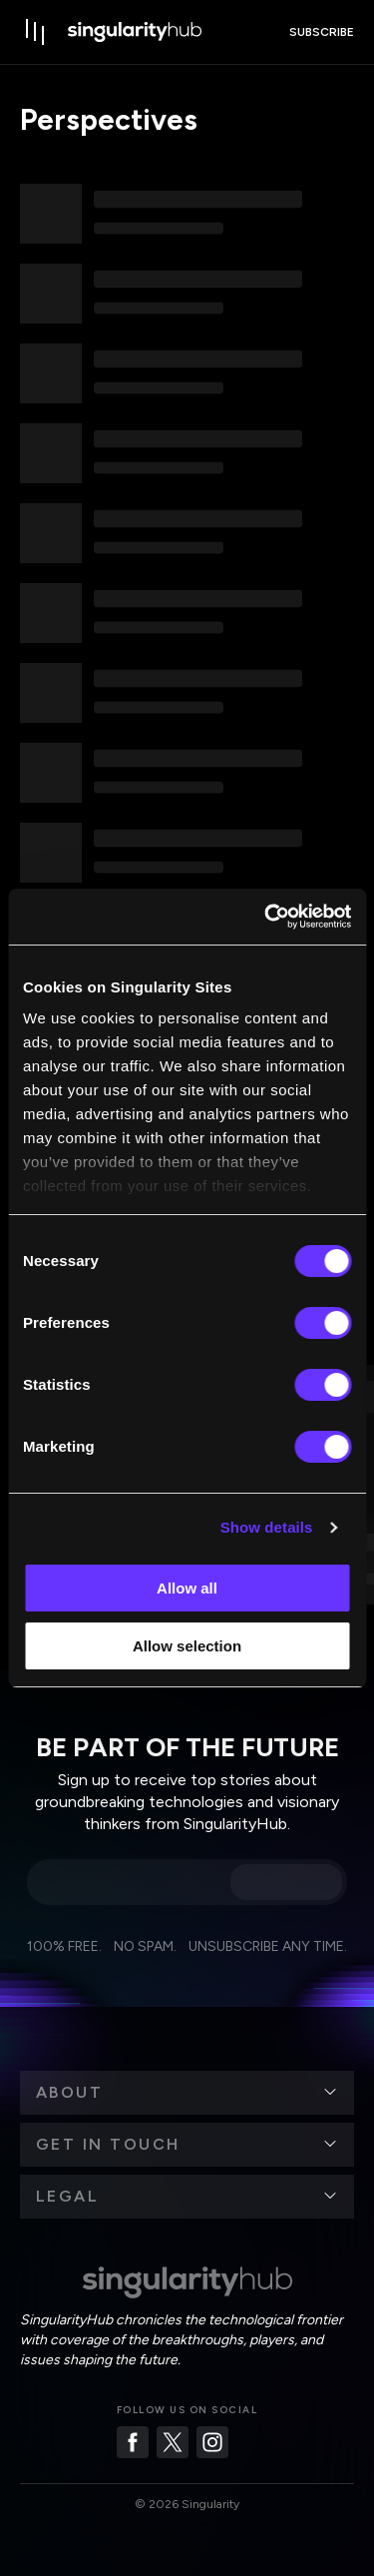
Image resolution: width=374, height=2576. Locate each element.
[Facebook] (133, 2442)
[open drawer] (36, 32)
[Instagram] (212, 2442)
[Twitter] (172, 2442)
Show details (266, 1527)
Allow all (187, 1588)
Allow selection (187, 1645)
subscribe (321, 32)
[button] (187, 2093)
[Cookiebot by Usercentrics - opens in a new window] (266, 917)
